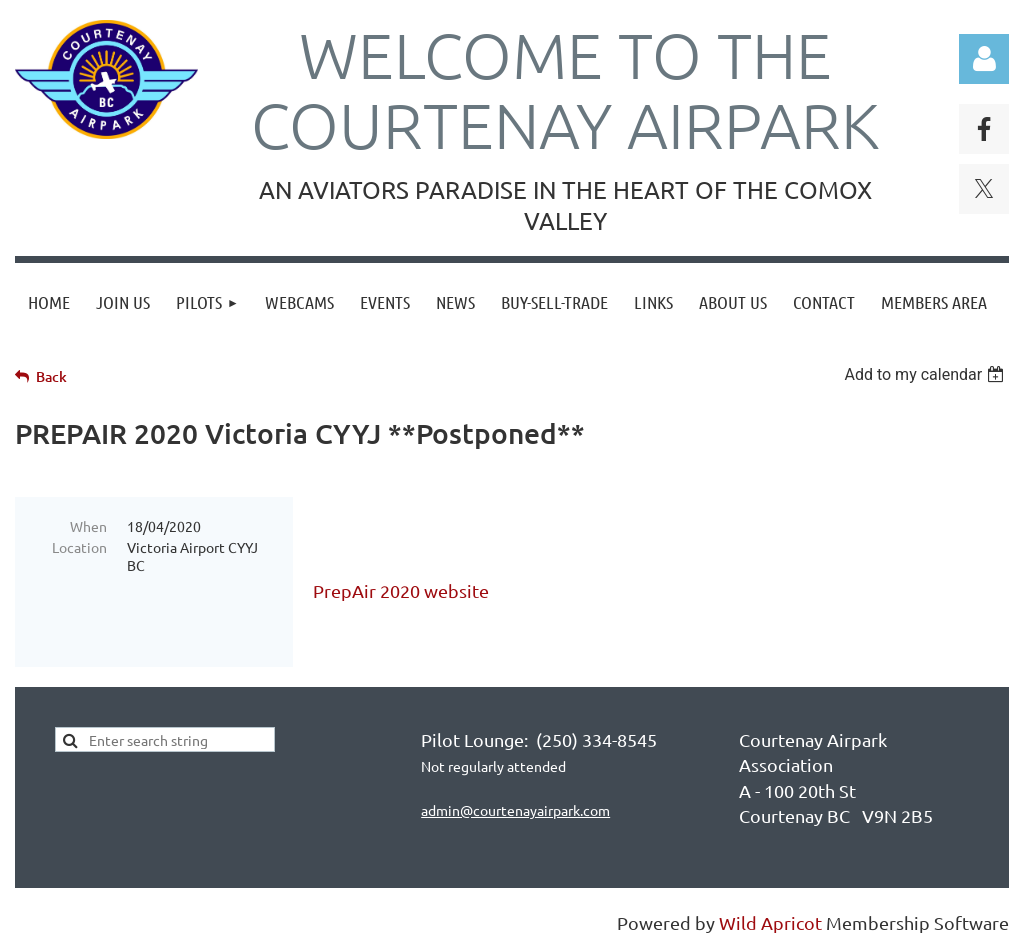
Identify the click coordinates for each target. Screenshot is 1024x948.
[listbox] (926, 374)
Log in (984, 59)
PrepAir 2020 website (401, 590)
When (88, 526)
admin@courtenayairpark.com (515, 810)
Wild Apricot (770, 922)
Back (51, 376)
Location (79, 547)
